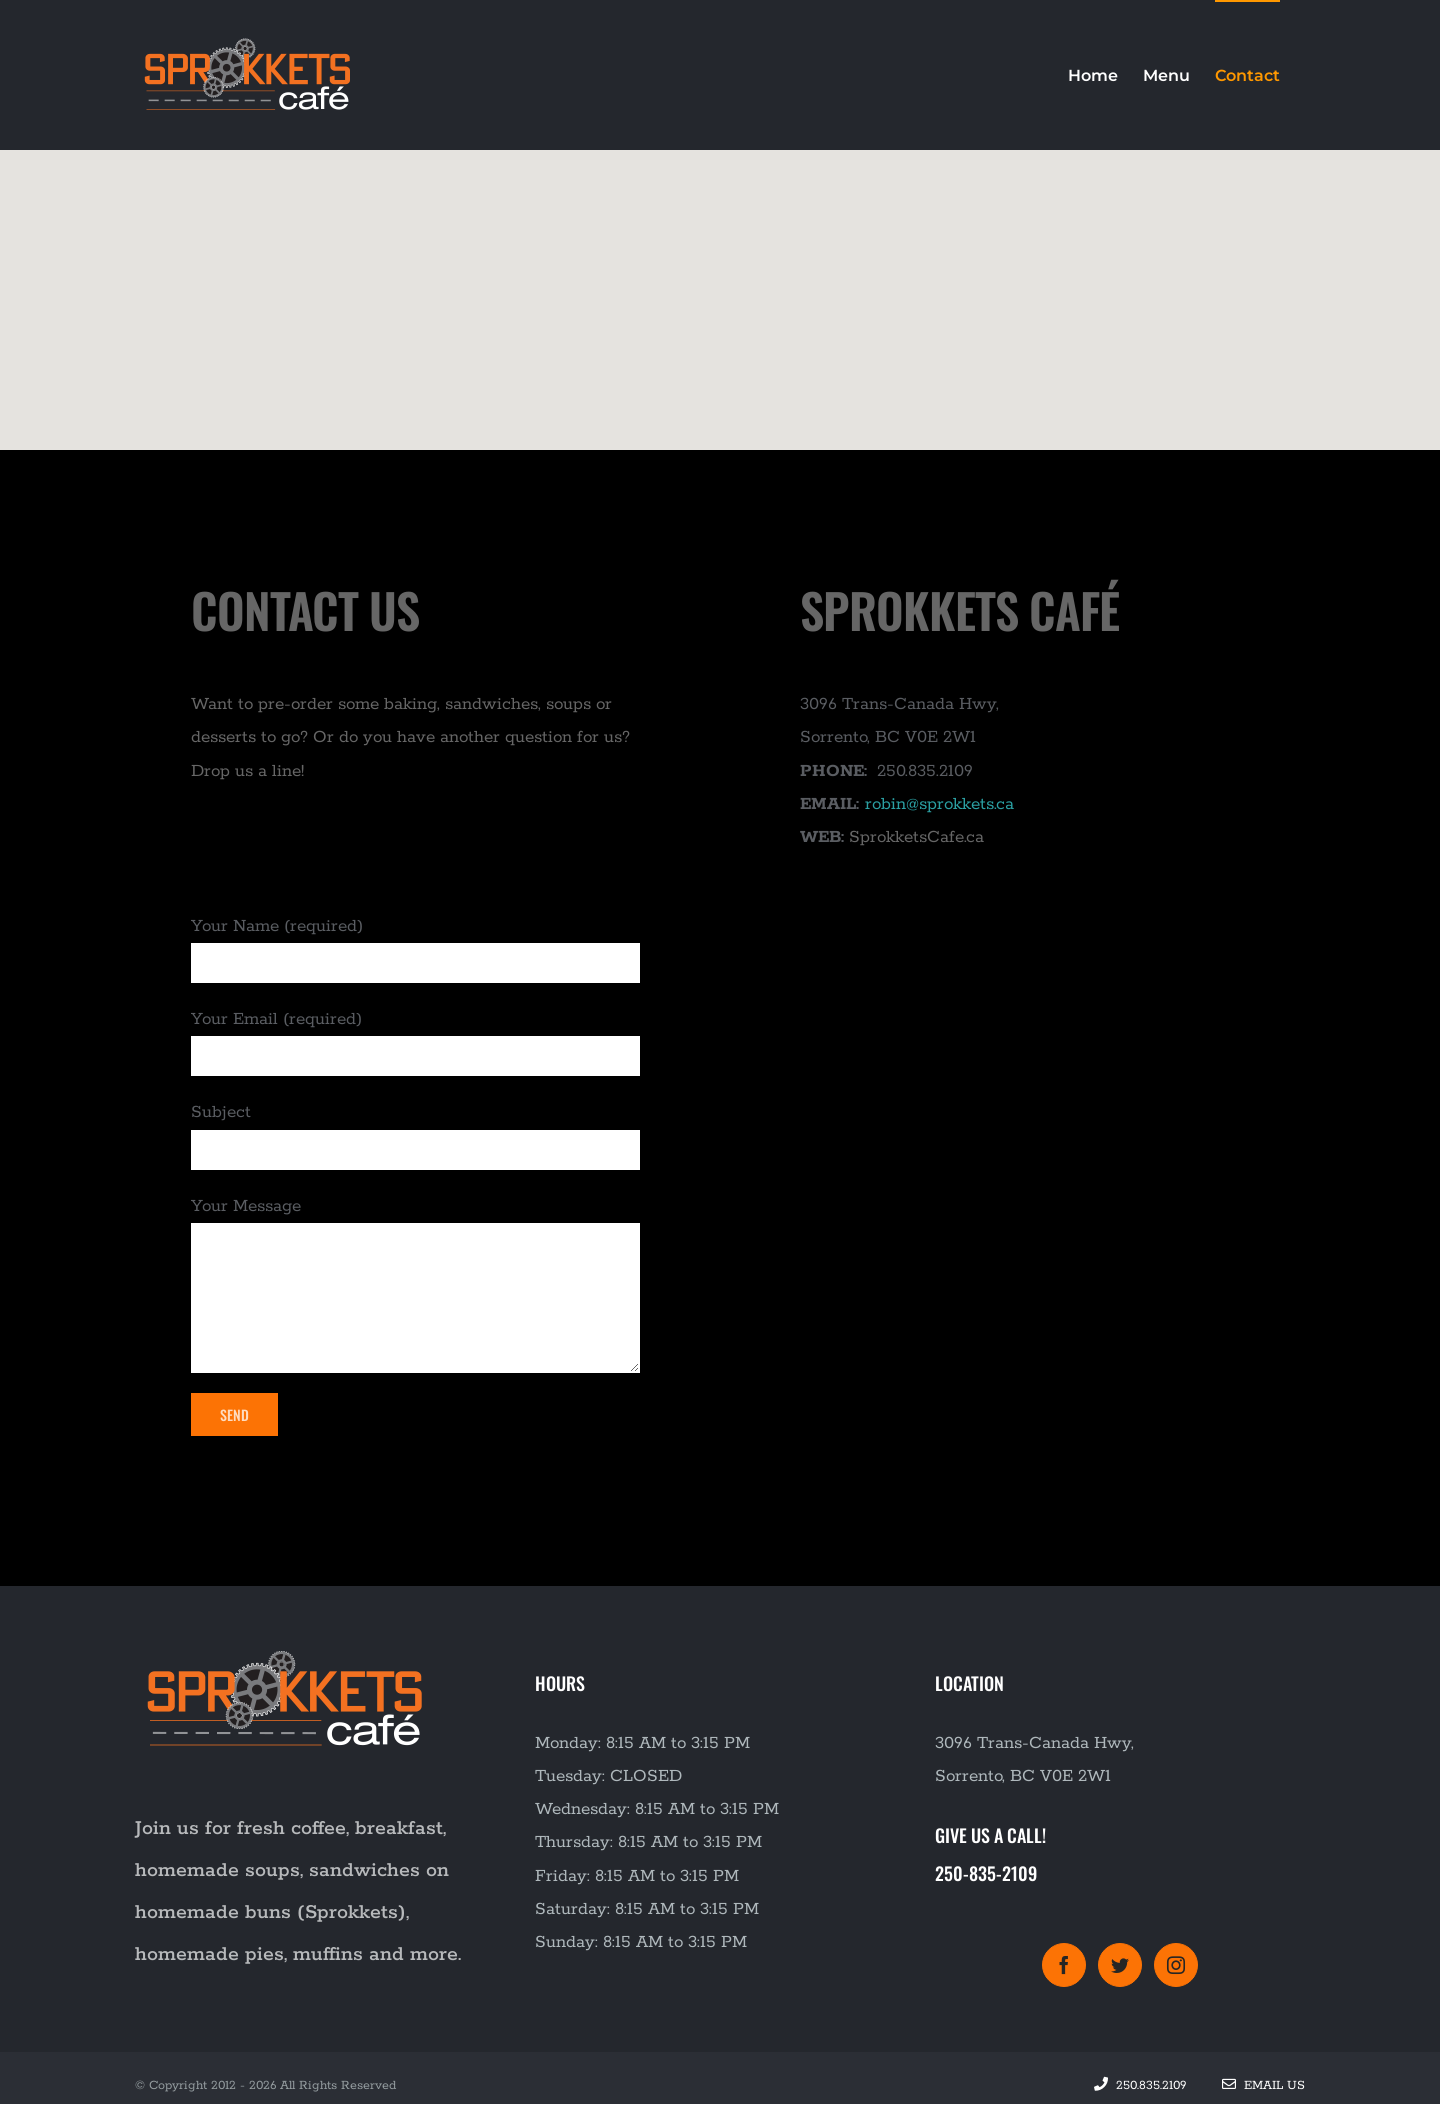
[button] (720, 281)
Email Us (1263, 2085)
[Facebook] (1064, 1965)
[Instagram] (1176, 1965)
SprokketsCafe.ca (916, 837)
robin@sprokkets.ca (939, 804)
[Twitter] (1120, 1965)
